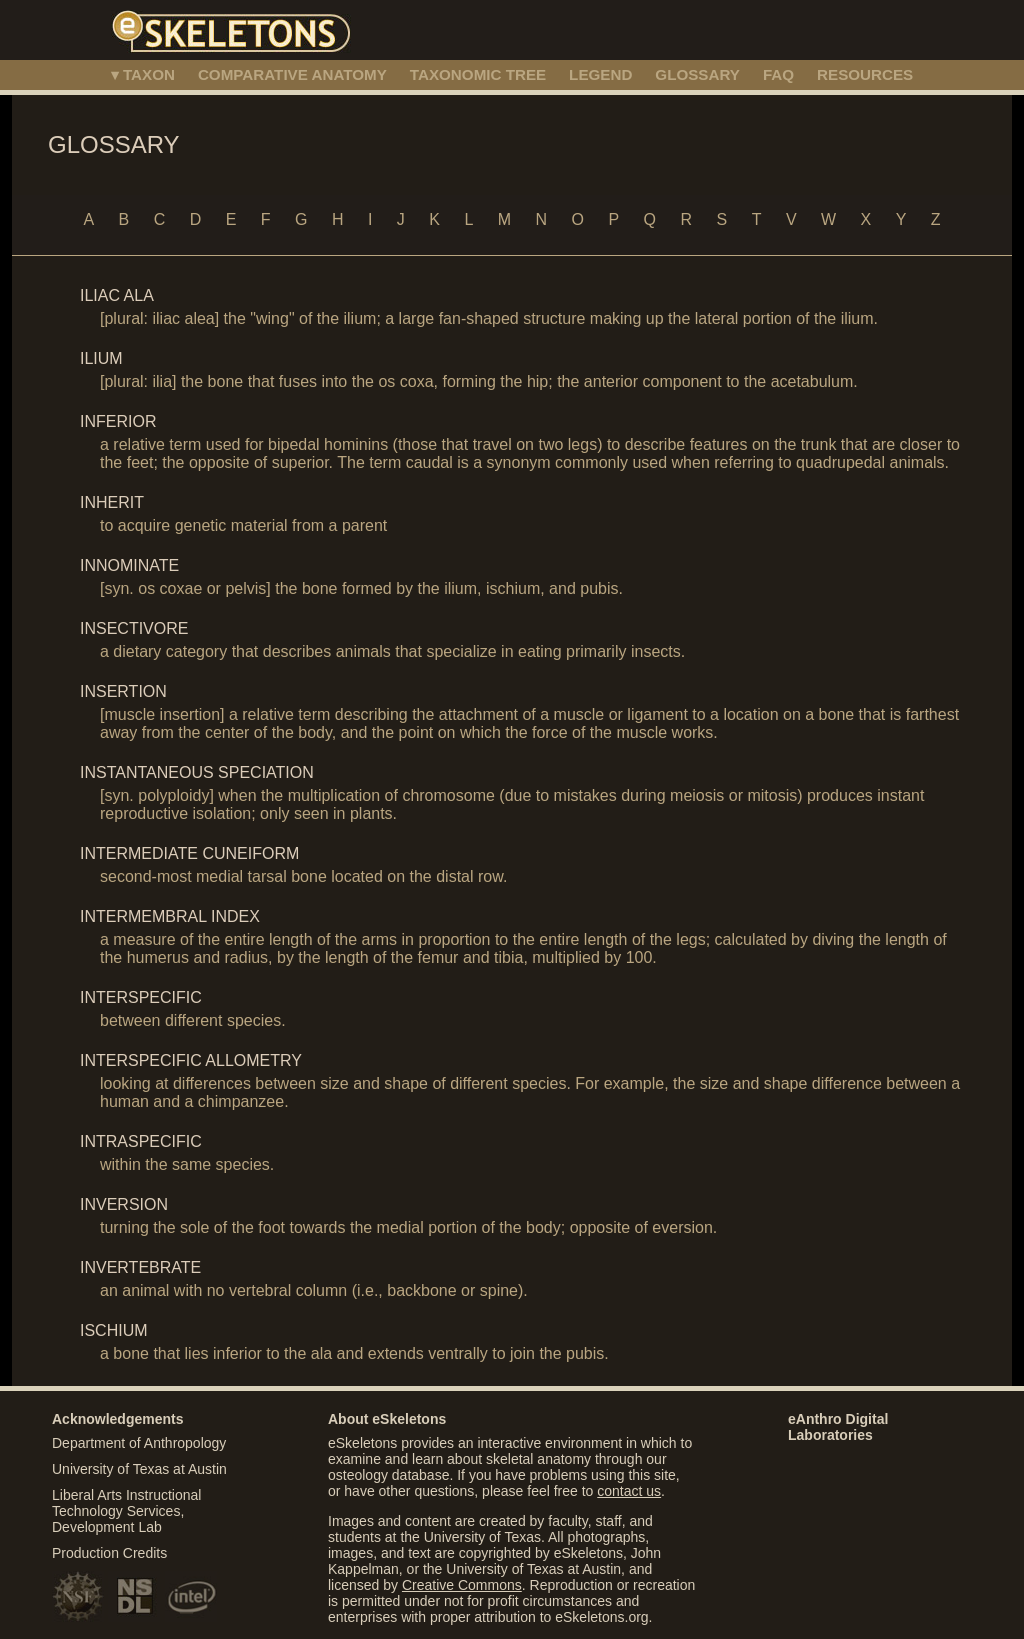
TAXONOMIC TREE (478, 74)
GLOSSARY (697, 74)
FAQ (778, 74)
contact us (629, 1491)
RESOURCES (865, 74)
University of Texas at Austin (139, 1469)
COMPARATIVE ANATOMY (292, 74)
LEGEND (600, 74)
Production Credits (109, 1553)
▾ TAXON (143, 74)
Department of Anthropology (139, 1443)
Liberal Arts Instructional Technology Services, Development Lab (126, 1511)
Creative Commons (462, 1585)
